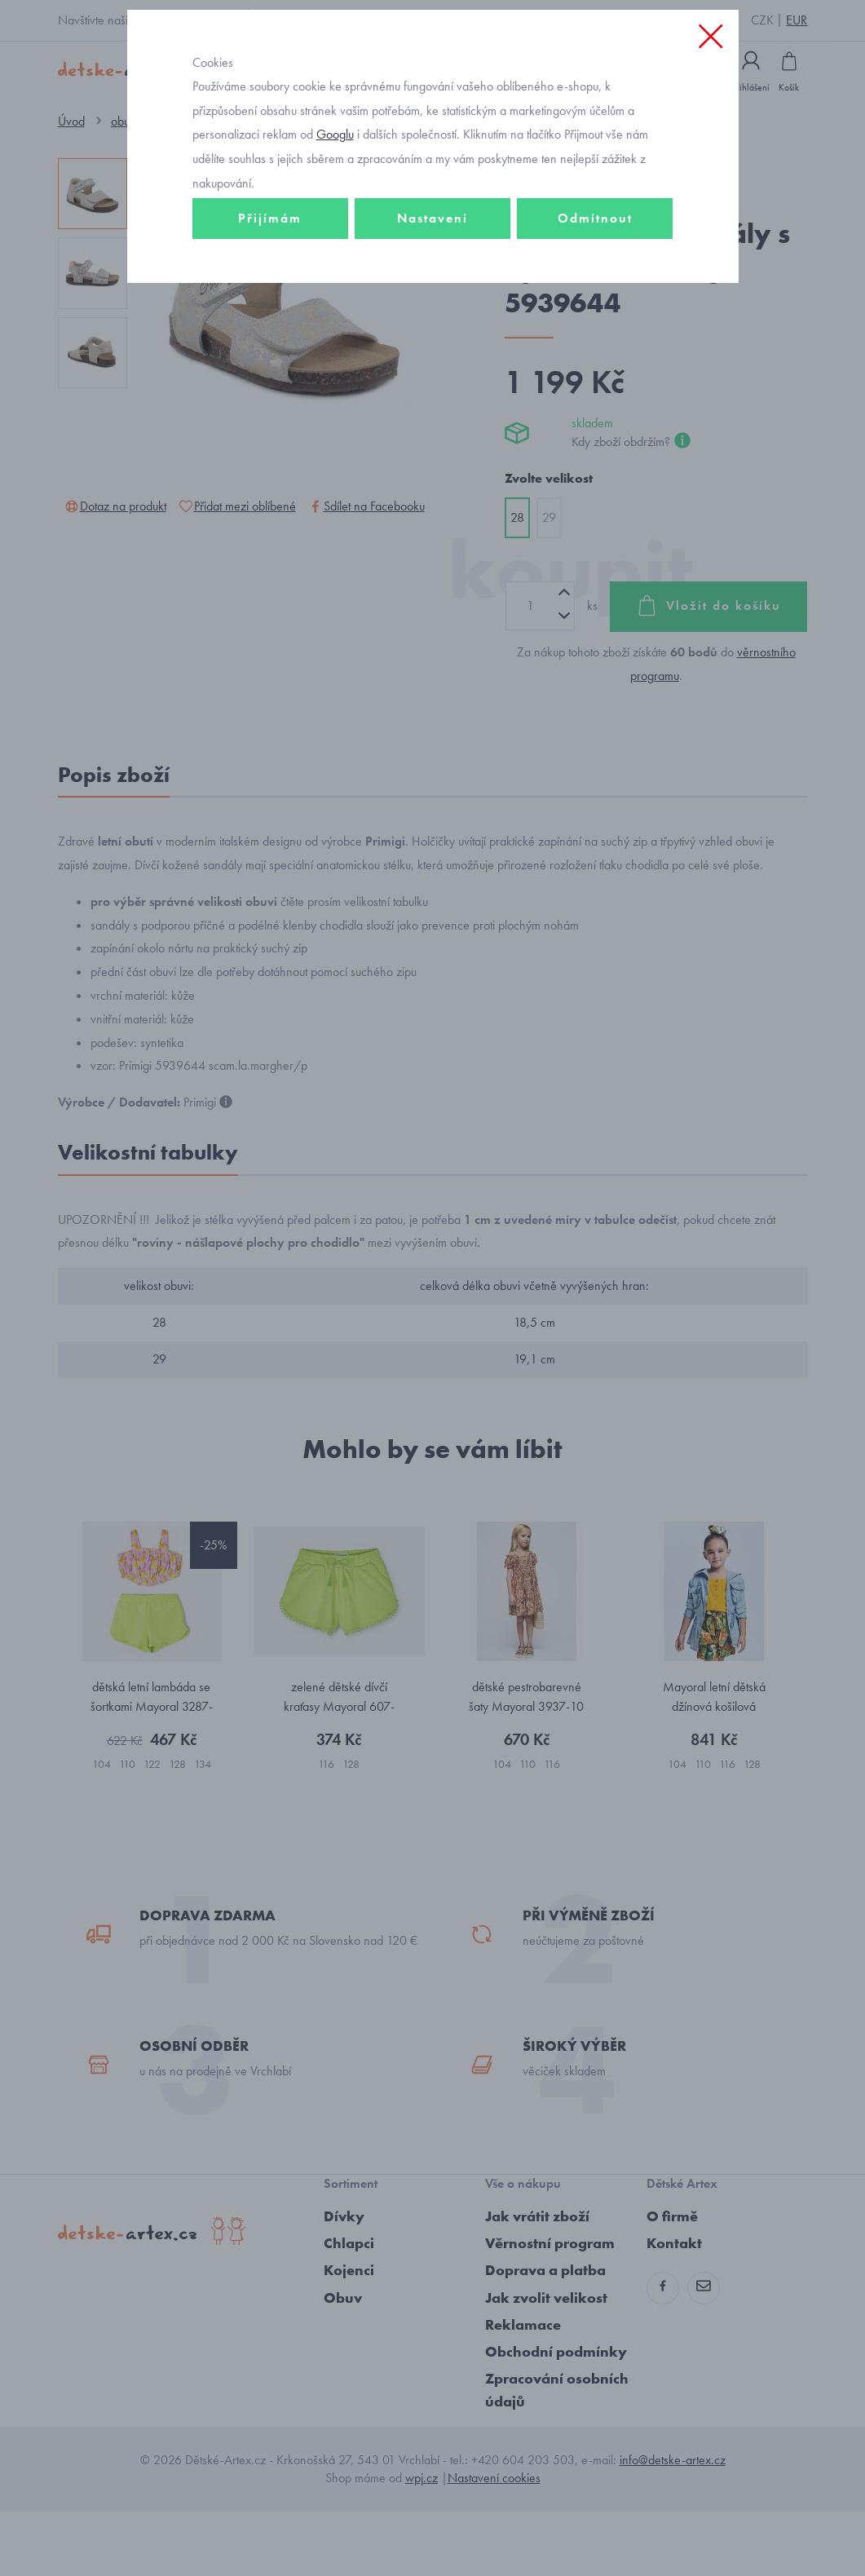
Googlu (335, 206)
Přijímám (270, 290)
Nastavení (432, 290)
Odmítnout (595, 290)
